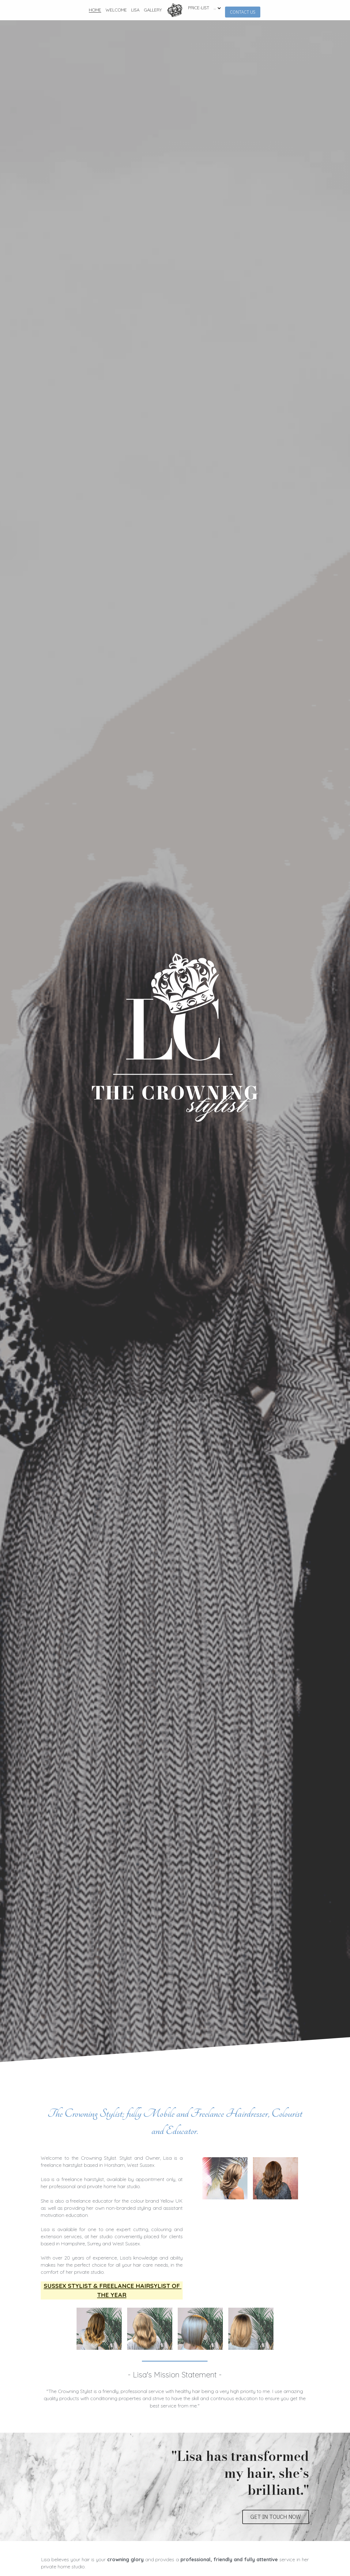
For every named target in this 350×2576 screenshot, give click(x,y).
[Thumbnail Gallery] (267, 2179)
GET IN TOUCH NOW (275, 2496)
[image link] (175, 9)
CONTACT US (242, 12)
